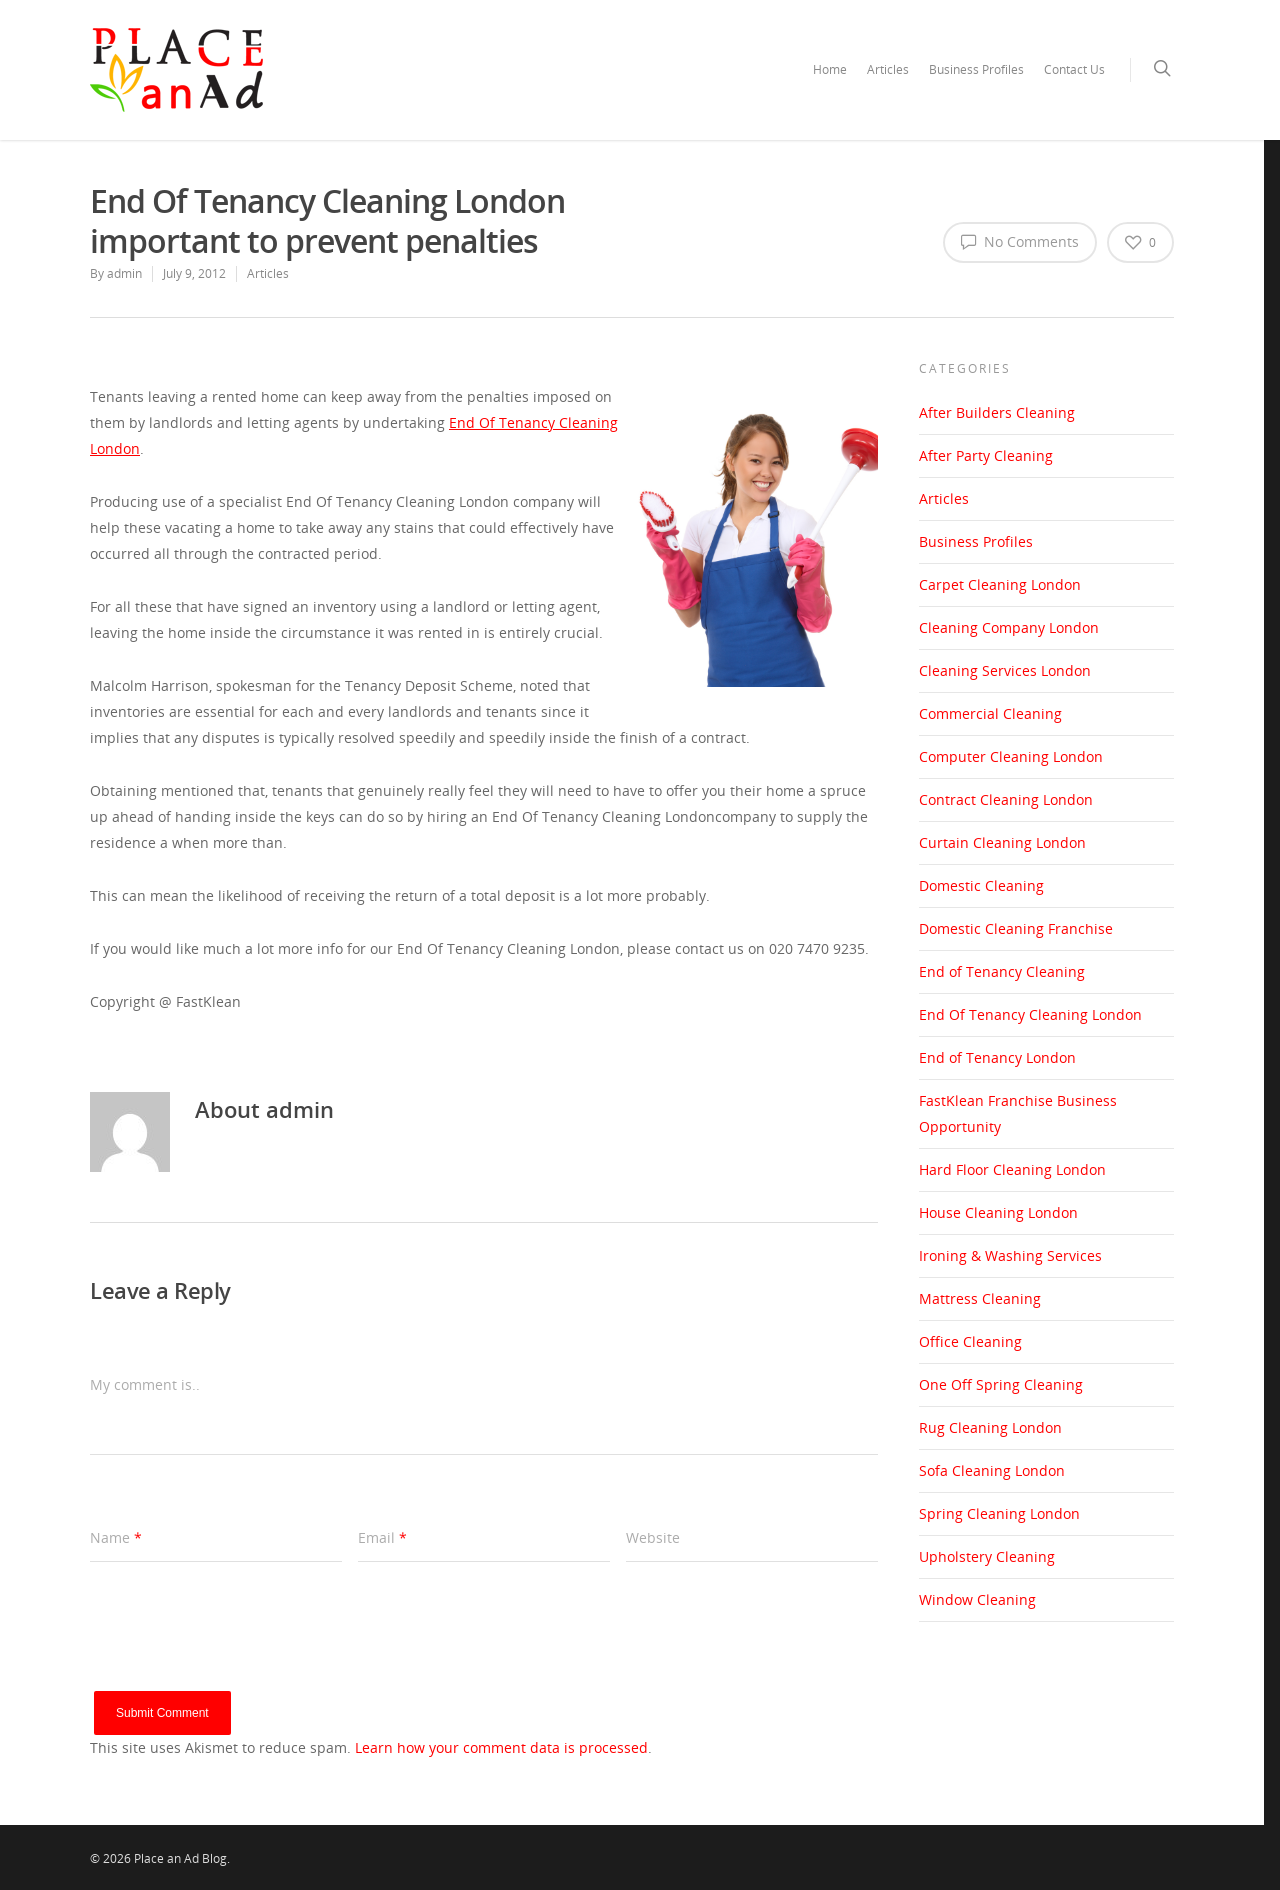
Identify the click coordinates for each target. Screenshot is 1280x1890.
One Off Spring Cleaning (1001, 1384)
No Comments (1020, 241)
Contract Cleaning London (1006, 799)
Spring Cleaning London (999, 1513)
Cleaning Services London (1005, 670)
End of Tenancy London (997, 1057)
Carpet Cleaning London (1000, 584)
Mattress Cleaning (980, 1298)
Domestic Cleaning (981, 885)
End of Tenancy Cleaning (1002, 971)
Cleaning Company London (1009, 627)
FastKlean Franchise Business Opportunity (1018, 1113)
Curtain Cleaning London (1002, 842)
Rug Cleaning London (990, 1427)
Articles (888, 69)
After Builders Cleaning (997, 412)
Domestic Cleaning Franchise (1016, 928)
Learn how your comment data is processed (501, 1747)
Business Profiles (976, 69)
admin (124, 273)
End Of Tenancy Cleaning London (1030, 1014)
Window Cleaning (977, 1599)
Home (830, 69)
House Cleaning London (998, 1212)
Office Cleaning (970, 1341)
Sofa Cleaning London (992, 1470)
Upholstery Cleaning (987, 1556)
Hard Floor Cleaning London (1012, 1169)
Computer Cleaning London (1011, 756)
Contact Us (1074, 69)
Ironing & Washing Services (1010, 1255)
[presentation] (242, 1652)
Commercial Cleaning (990, 713)
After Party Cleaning (986, 455)
